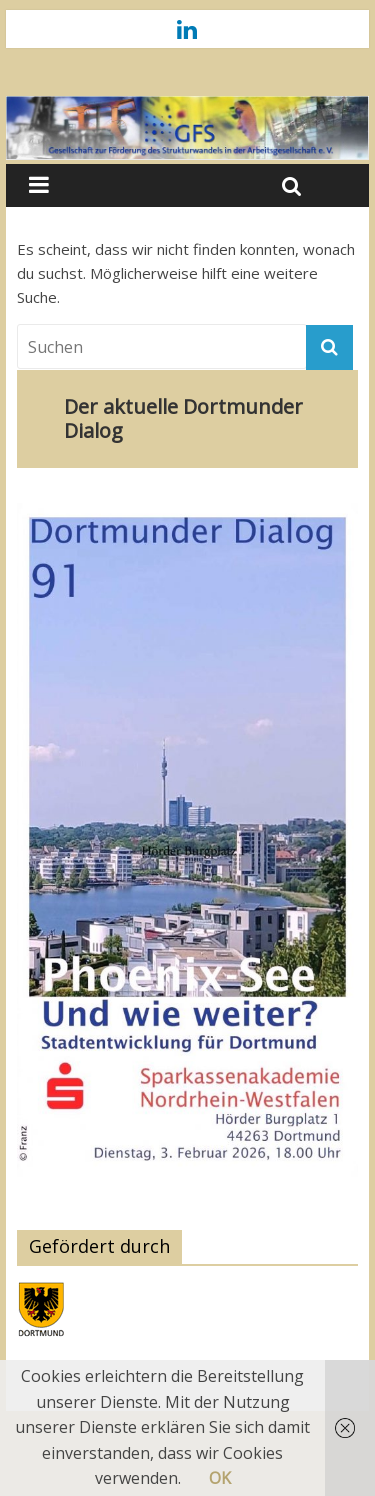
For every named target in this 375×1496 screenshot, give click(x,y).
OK (220, 1478)
